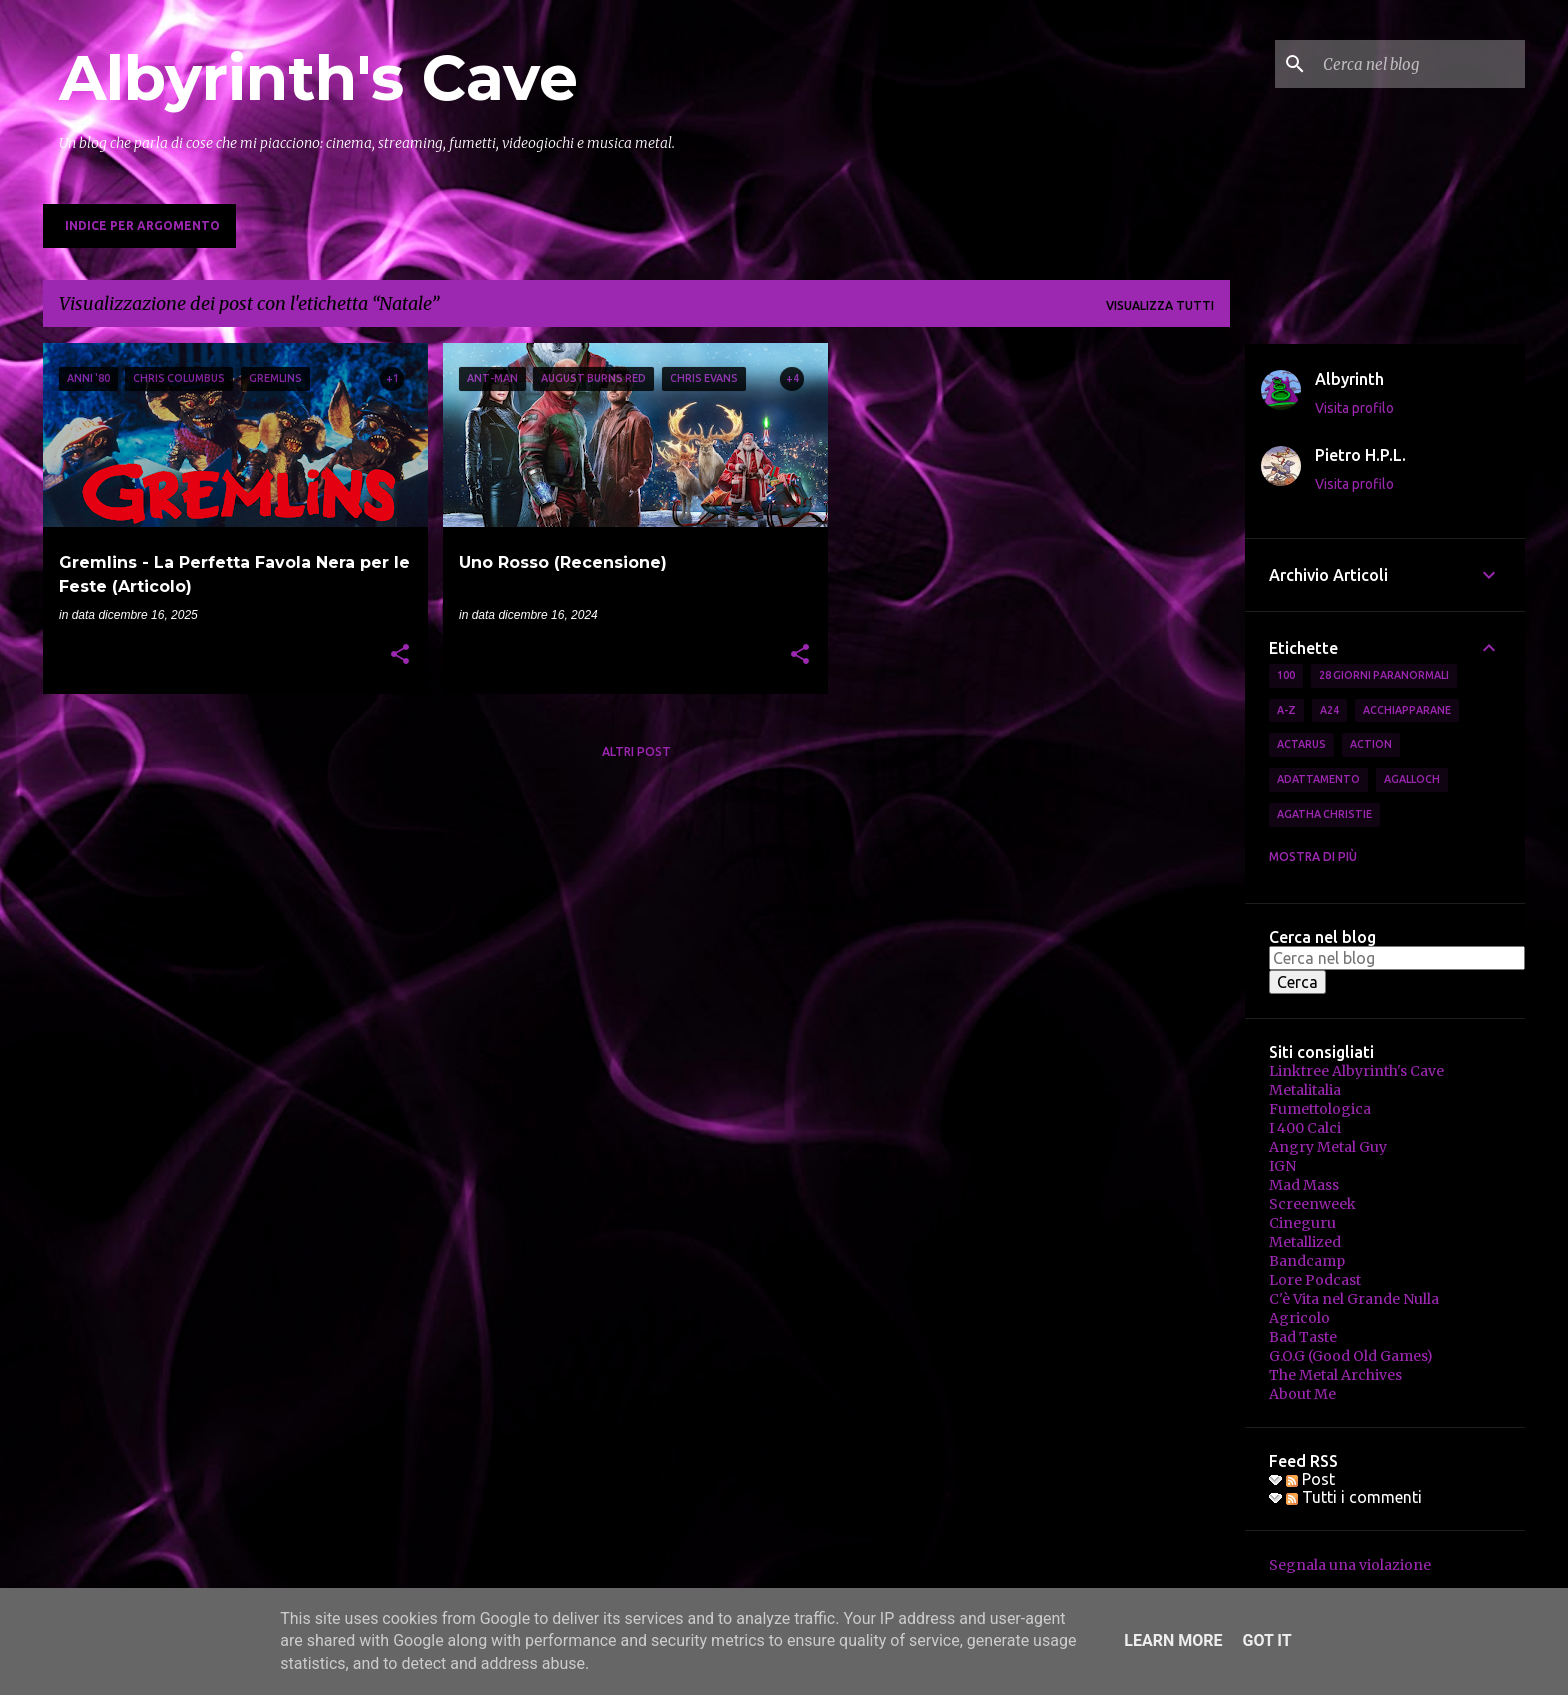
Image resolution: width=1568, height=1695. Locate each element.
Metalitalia (1305, 1090)
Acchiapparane (1407, 710)
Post (1310, 1479)
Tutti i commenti (1354, 1497)
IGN (1282, 1166)
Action (1371, 744)
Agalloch (1412, 779)
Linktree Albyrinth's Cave (1356, 1071)
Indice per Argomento (142, 225)
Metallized (1305, 1242)
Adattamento (1318, 779)
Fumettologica (1320, 1109)
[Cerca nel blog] (1420, 64)
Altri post (636, 751)
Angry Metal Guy (1328, 1147)
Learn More (1173, 1640)
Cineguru (1302, 1223)
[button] (400, 656)
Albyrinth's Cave (318, 78)
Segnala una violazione (1350, 1565)
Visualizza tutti (1160, 305)
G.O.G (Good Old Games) (1351, 1356)
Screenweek (1312, 1204)
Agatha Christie (1324, 814)
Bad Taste (1303, 1337)
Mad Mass (1304, 1185)
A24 (1329, 710)
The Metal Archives (1335, 1375)
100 (1286, 675)
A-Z (1286, 710)
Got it (1266, 1640)
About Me (1302, 1394)
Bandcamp (1307, 1261)
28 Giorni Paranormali (1384, 675)
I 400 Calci (1305, 1128)
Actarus (1301, 744)
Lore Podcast (1315, 1280)
